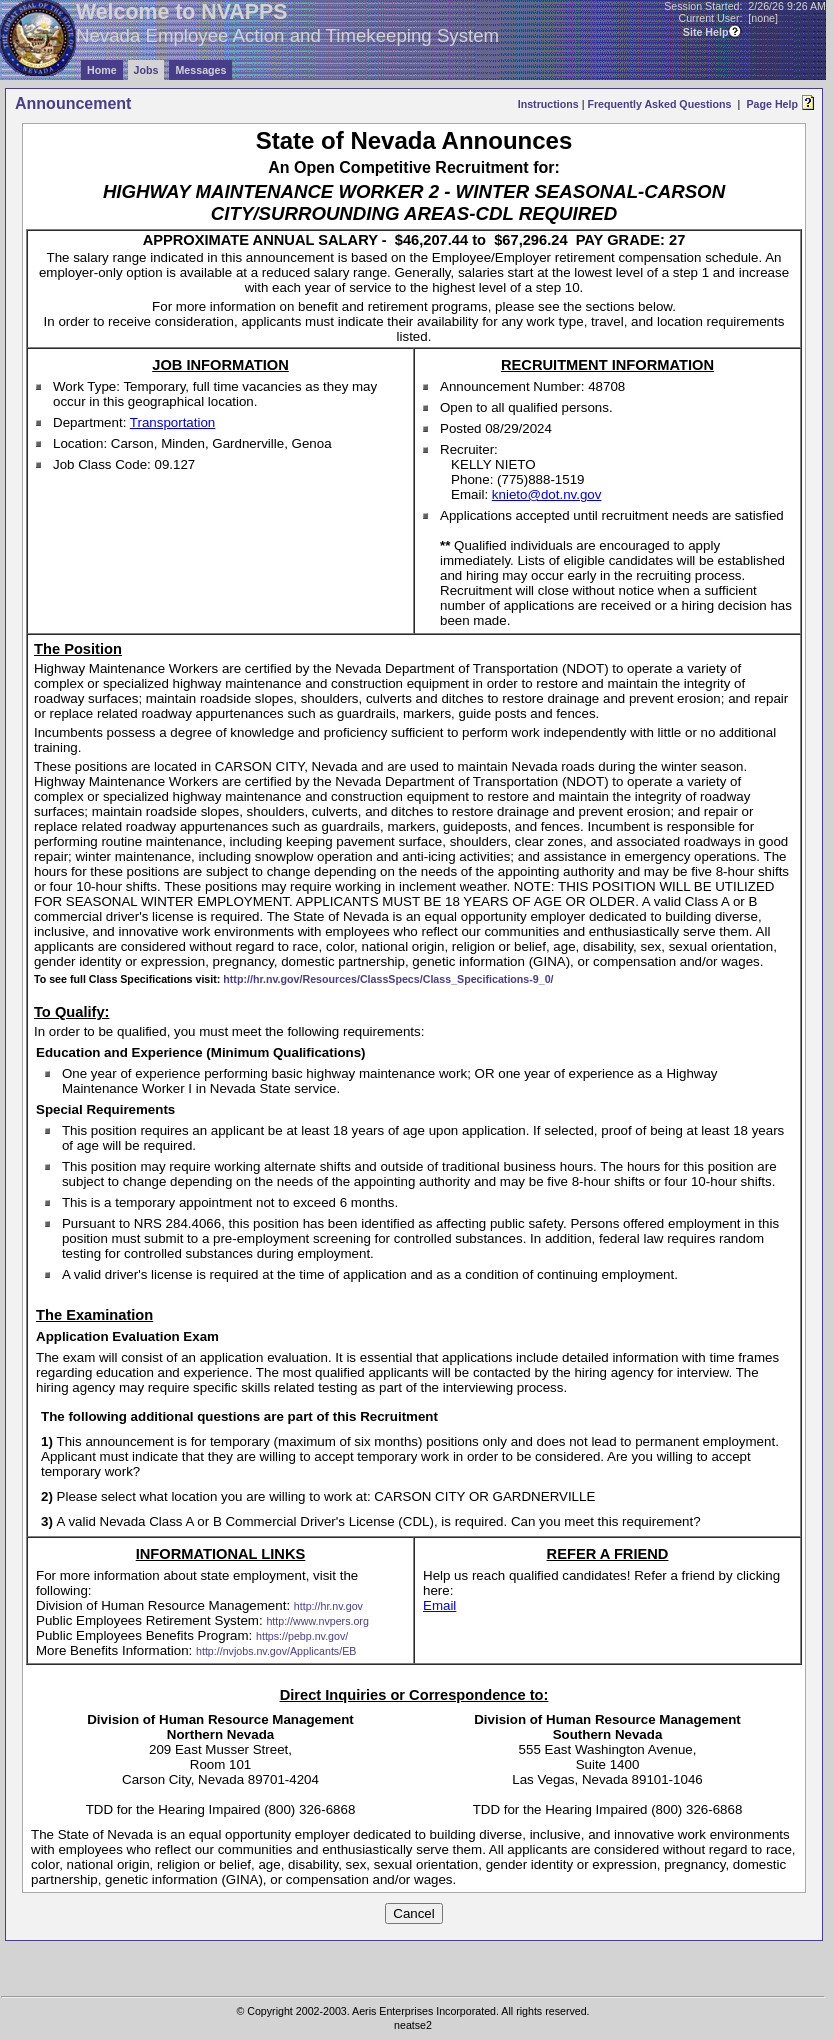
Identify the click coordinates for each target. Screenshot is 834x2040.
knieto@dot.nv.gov (547, 494)
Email (439, 1605)
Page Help (772, 104)
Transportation (172, 422)
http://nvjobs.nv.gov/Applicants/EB (276, 1651)
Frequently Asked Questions (659, 104)
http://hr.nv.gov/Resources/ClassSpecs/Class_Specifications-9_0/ (388, 979)
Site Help (706, 32)
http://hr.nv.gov (328, 1606)
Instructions (548, 104)
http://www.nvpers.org (317, 1621)
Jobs (146, 70)
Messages (200, 70)
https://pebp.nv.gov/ (302, 1636)
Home (102, 70)
